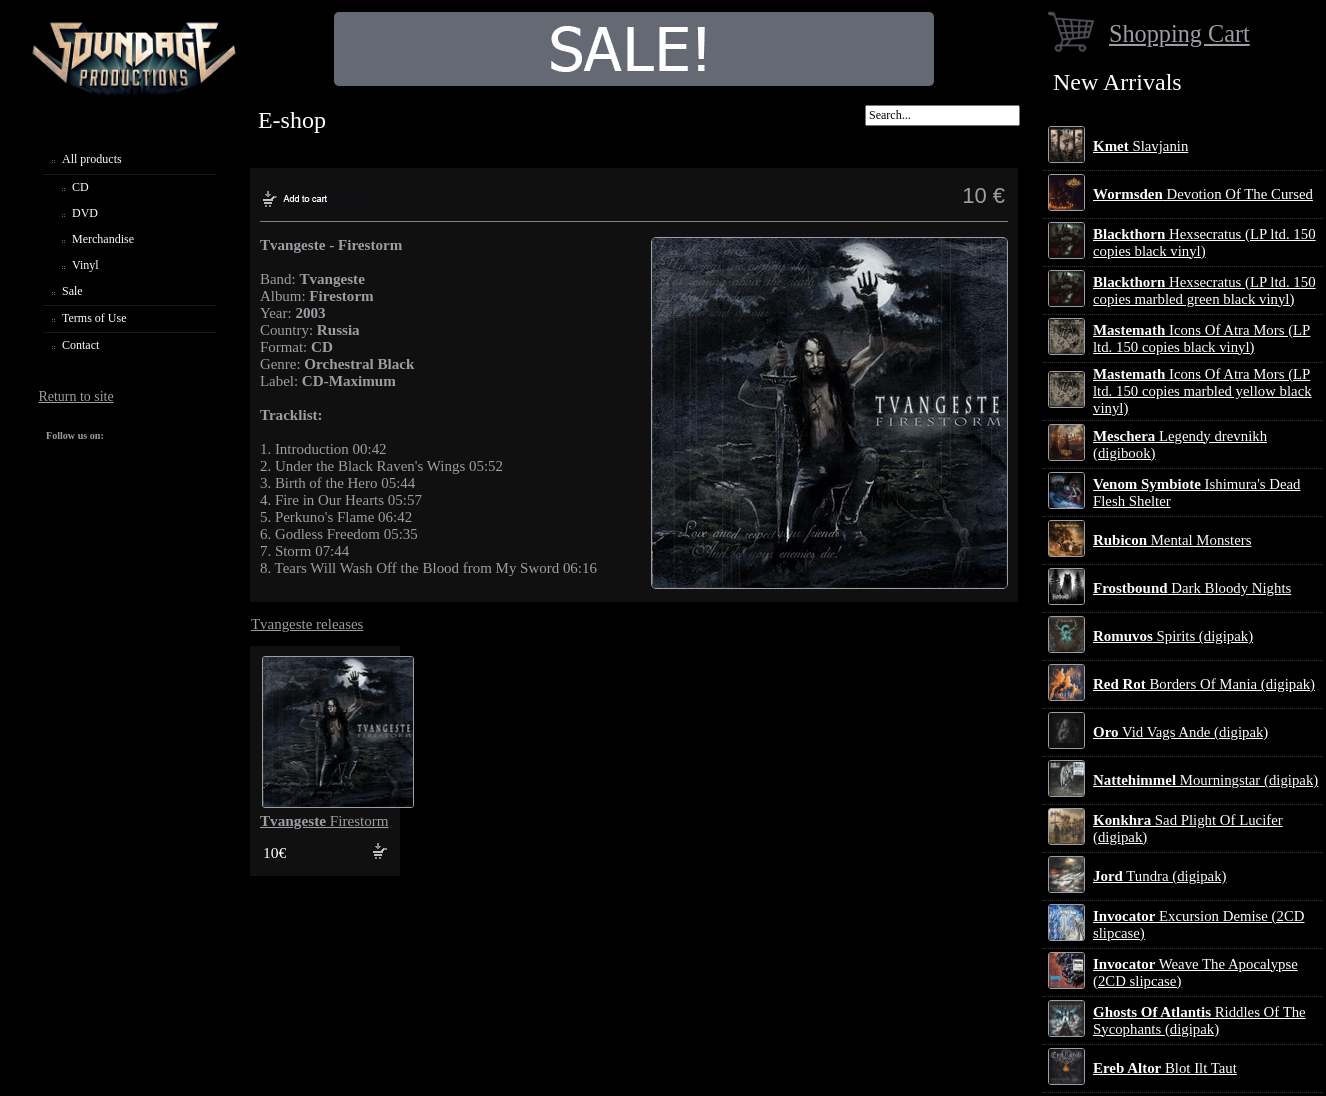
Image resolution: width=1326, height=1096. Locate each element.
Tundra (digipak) (1160, 876)
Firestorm (324, 821)
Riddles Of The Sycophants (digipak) (1199, 1020)
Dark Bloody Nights (1192, 588)
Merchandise (103, 239)
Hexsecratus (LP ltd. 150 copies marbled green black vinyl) (1204, 290)
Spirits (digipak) (1173, 636)
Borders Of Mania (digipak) (1204, 684)
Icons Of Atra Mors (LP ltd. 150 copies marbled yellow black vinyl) (1202, 391)
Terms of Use (94, 318)
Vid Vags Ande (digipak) (1180, 732)
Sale (72, 291)
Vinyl (85, 265)
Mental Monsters (1172, 540)
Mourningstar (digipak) (1205, 780)
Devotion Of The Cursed (1203, 194)
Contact (80, 345)
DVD (85, 213)
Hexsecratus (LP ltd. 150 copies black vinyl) (1204, 242)
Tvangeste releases (307, 624)
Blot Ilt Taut (1165, 1068)
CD (80, 187)
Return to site (76, 396)
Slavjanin (1140, 146)
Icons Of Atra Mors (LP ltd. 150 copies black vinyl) (1201, 338)
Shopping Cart (1179, 33)
